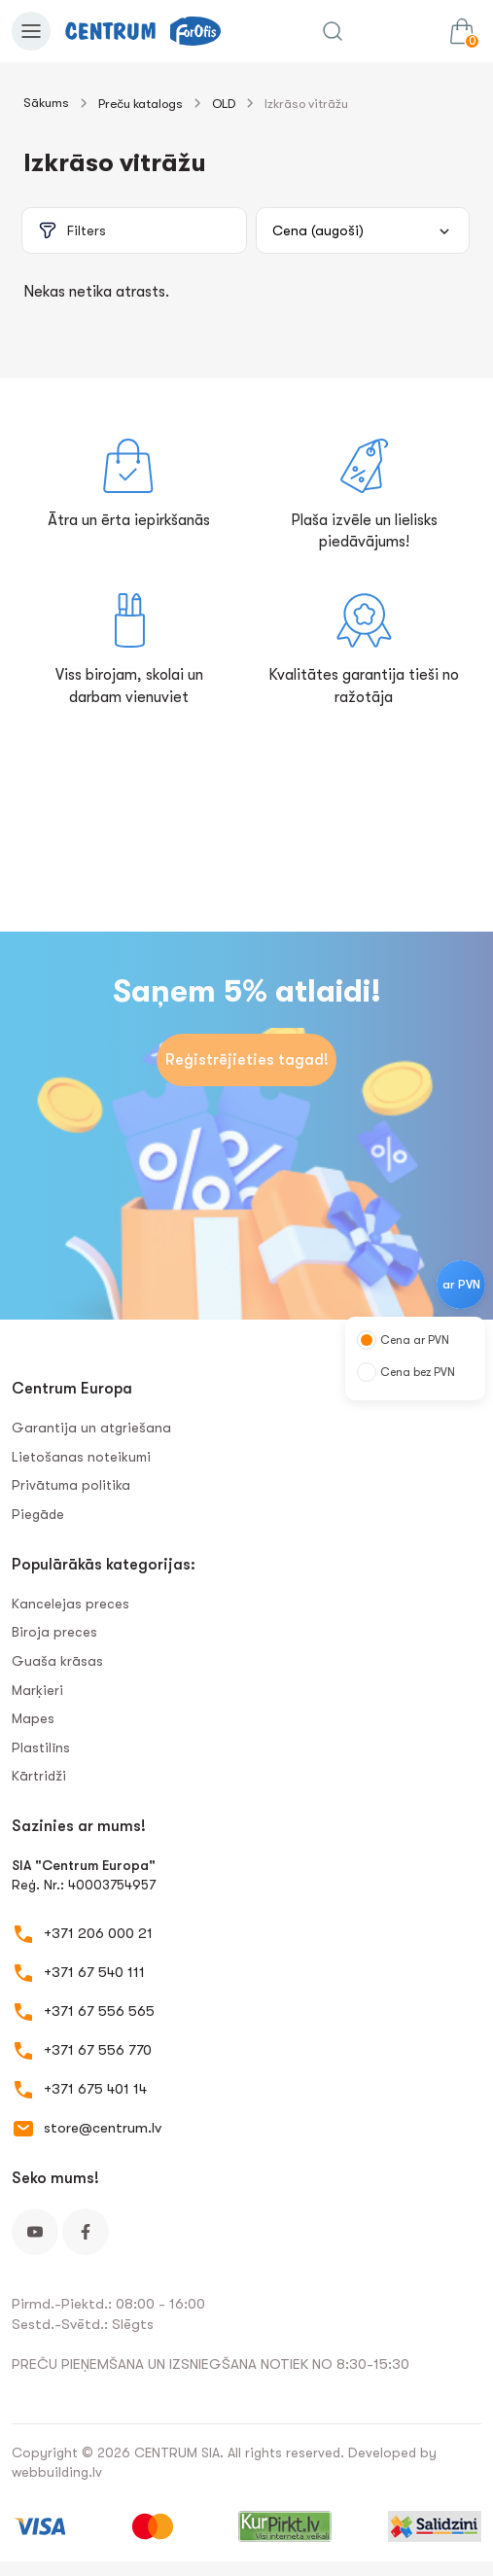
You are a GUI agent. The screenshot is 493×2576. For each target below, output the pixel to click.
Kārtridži (39, 1775)
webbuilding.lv (57, 2472)
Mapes (33, 1718)
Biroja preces (54, 1632)
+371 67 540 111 (94, 1972)
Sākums (46, 102)
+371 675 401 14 (95, 2089)
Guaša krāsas (57, 1661)
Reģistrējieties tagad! (247, 1060)
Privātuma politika (71, 1485)
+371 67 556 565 (99, 2011)
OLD (223, 103)
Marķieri (37, 1690)
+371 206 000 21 (98, 1933)
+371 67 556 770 (98, 2050)
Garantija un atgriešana (91, 1427)
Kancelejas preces (70, 1603)
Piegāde (38, 1514)
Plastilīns (41, 1747)
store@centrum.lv (102, 2127)
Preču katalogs (140, 103)
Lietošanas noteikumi (81, 1456)
